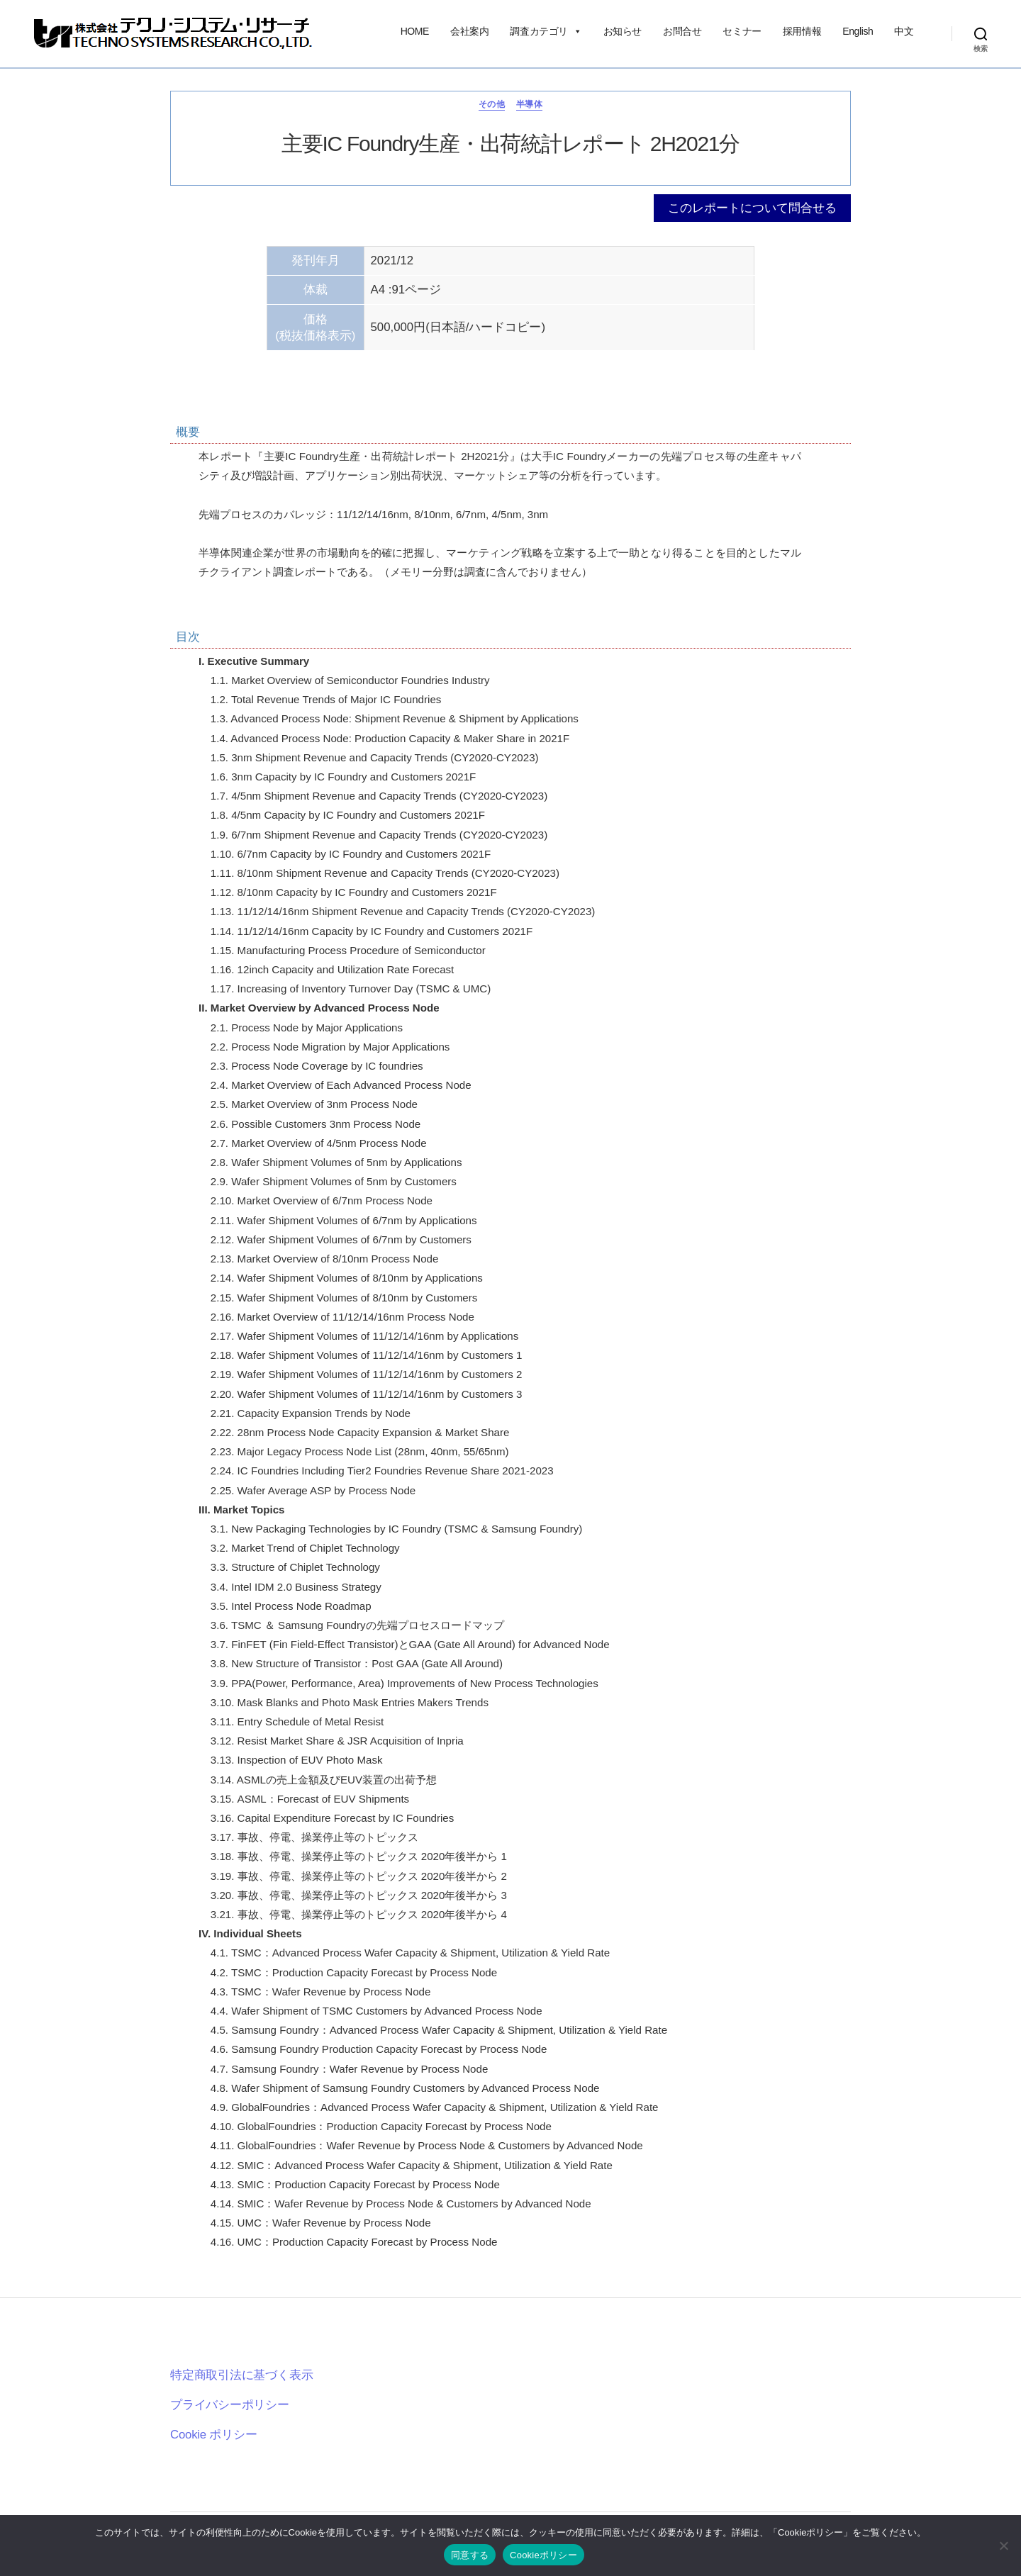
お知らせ (622, 31)
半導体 (529, 104)
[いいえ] (1003, 2545)
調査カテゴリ (545, 31)
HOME (415, 31)
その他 (492, 104)
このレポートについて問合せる (752, 208)
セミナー (741, 31)
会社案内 (469, 31)
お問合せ (682, 31)
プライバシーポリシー (229, 2405)
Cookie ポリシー (213, 2434)
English (857, 31)
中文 (903, 31)
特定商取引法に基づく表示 (241, 2375)
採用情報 (802, 31)
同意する (470, 2555)
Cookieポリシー (543, 2555)
